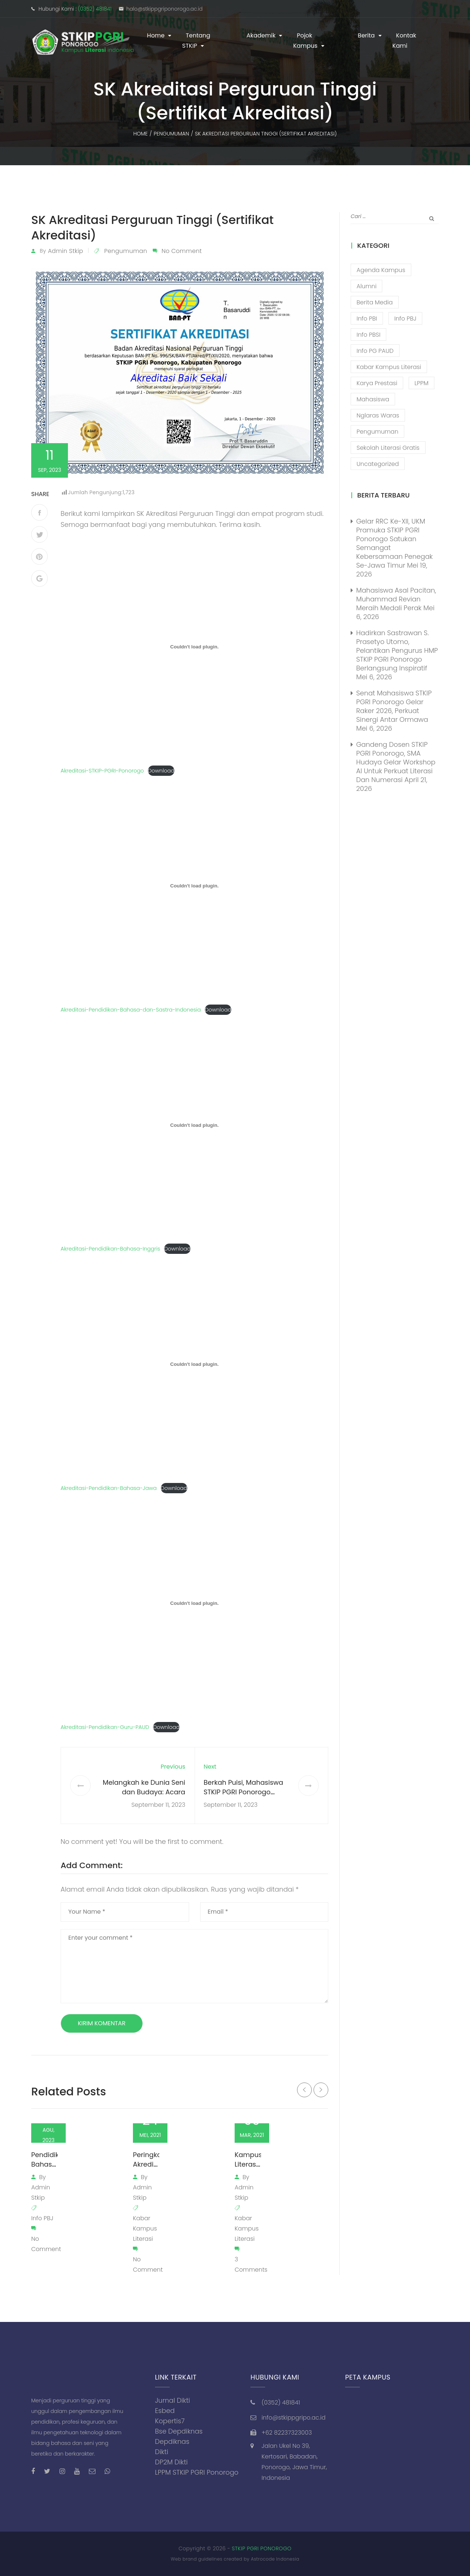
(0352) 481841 (95, 8)
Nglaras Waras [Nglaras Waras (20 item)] (378, 415)
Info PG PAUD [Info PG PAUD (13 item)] (375, 351)
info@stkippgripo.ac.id (293, 2417)
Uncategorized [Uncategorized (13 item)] (378, 464)
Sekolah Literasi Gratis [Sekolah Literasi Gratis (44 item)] (388, 448)
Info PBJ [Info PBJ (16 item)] (405, 318)
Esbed (165, 2410)
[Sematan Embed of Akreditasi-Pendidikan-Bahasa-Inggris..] (194, 1125)
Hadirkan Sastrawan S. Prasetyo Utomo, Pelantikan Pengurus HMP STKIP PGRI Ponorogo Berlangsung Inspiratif (397, 650)
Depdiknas (172, 2441)
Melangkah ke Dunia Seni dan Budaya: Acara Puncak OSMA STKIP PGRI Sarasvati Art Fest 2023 (144, 1797)
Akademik (260, 35)
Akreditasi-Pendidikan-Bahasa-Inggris (110, 1248)
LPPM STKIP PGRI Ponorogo (196, 2472)
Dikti (161, 2451)
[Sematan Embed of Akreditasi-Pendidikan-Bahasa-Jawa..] (194, 1364)
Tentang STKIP (196, 40)
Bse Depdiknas (179, 2431)
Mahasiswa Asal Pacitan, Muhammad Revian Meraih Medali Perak (396, 599)
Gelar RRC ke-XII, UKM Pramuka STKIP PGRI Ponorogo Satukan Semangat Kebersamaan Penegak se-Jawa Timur (394, 543)
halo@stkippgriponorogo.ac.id (164, 8)
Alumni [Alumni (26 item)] (366, 286)
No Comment (182, 251)
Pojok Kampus (305, 40)
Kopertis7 (170, 2420)
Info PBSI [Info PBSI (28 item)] (368, 334)
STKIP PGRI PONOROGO (262, 2548)
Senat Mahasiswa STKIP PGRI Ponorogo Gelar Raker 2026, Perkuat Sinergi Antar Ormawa (394, 706)
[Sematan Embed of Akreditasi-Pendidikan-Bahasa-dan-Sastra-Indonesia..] (194, 886)
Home (155, 35)
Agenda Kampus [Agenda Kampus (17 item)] (381, 270)
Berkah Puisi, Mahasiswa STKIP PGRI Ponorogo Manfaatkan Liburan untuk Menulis (247, 1797)
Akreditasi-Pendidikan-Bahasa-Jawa (109, 1488)
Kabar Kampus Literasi (145, 2228)
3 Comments (251, 2264)
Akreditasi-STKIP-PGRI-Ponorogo (102, 770)
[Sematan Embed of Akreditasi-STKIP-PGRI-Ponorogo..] (194, 646)
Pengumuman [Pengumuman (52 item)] (377, 431)
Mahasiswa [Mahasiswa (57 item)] (373, 399)
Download (161, 770)
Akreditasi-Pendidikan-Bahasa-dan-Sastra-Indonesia (131, 1009)
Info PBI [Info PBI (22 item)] (367, 318)
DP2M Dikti (171, 2462)
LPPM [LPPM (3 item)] (422, 383)
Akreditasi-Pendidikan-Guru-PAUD (105, 1727)
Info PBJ (42, 2218)
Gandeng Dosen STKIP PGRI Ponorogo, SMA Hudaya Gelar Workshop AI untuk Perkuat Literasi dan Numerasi (395, 762)
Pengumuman (125, 251)
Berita (366, 35)
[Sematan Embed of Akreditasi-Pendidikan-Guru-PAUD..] (194, 1603)
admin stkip (65, 251)
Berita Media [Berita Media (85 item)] (375, 302)
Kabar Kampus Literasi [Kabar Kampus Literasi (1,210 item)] (389, 367)
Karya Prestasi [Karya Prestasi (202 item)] (377, 383)
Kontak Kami (404, 40)
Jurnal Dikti (172, 2400)
